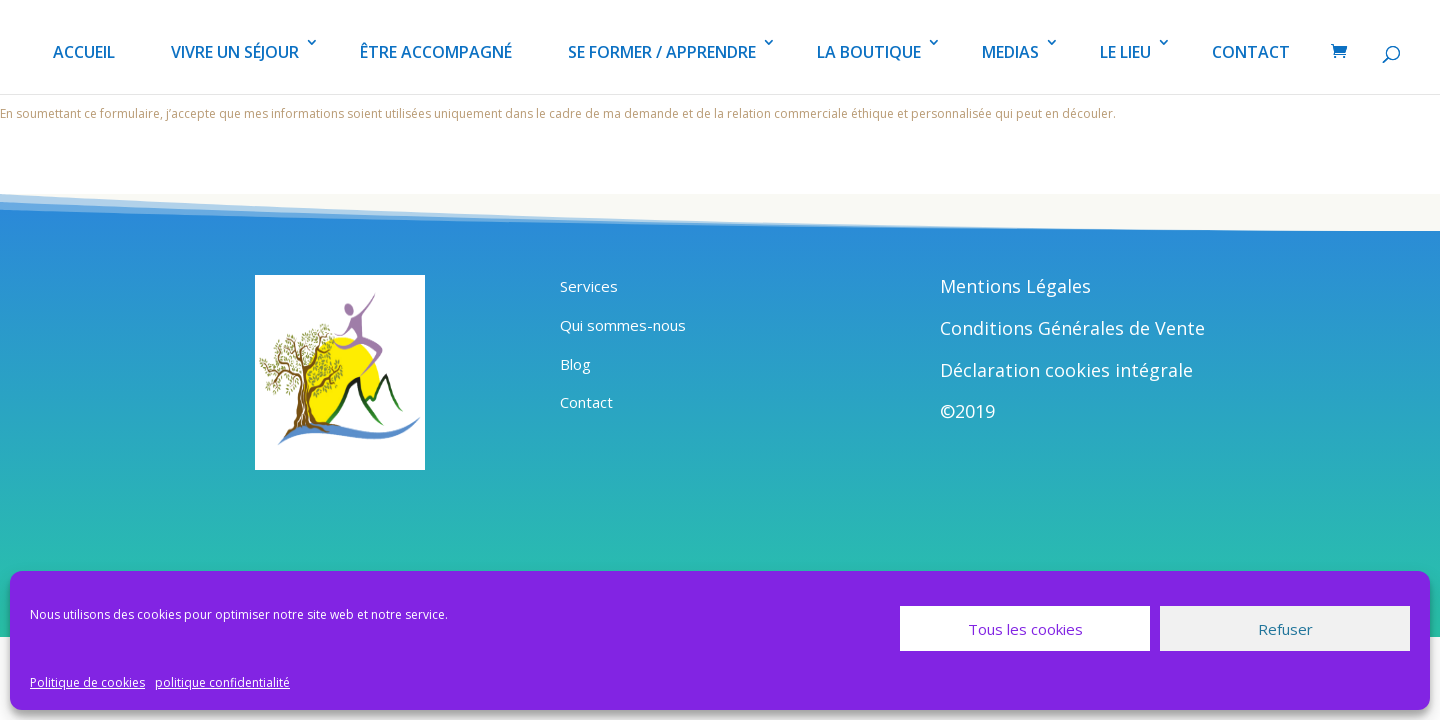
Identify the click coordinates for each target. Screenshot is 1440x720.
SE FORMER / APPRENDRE (662, 52)
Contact (586, 402)
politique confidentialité (222, 682)
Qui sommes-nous (623, 325)
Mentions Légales (1015, 286)
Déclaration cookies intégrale (1066, 370)
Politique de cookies (87, 682)
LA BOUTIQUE (869, 52)
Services (589, 286)
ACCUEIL (84, 52)
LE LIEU (1125, 52)
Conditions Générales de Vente (1072, 328)
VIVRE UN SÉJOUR (235, 52)
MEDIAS (1010, 52)
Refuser (1285, 629)
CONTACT (1251, 52)
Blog (575, 364)
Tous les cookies (1025, 629)
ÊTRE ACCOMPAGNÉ (436, 52)
